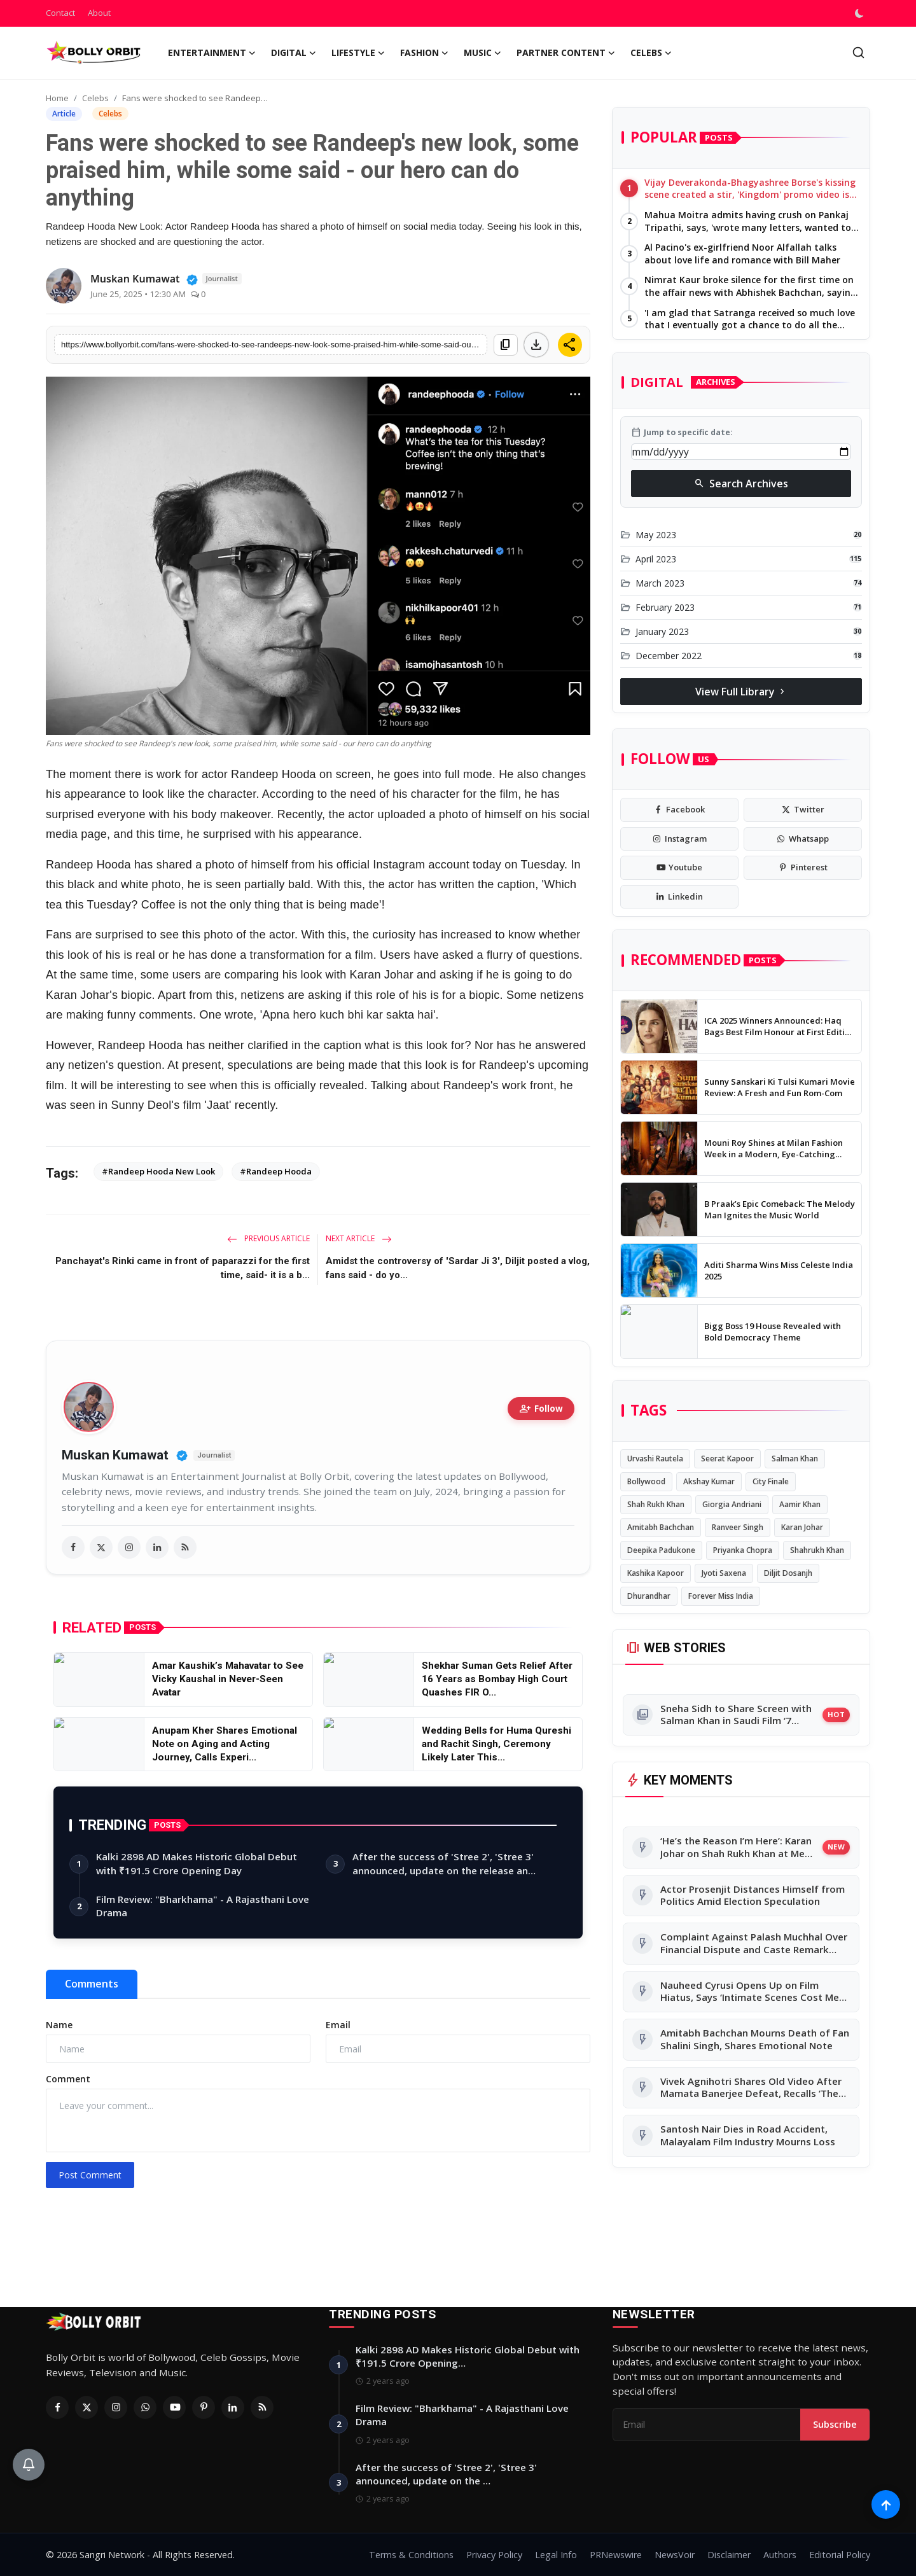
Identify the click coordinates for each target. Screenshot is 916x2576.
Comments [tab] (91, 1984)
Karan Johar (802, 1527)
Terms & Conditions (411, 2555)
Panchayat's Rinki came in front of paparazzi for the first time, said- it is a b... (182, 1268)
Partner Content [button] (566, 52)
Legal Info (556, 2555)
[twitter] (101, 1547)
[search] (858, 52)
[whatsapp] (803, 839)
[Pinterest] (203, 2407)
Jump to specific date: (682, 432)
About (99, 12)
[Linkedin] (232, 2407)
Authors (779, 2555)
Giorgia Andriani (731, 1504)
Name (59, 2025)
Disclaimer (729, 2555)
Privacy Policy (494, 2555)
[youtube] (679, 868)
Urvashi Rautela (655, 1458)
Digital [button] (293, 52)
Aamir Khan (800, 1504)
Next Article (359, 1238)
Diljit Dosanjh (788, 1573)
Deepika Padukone (661, 1550)
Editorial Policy (839, 2555)
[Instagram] (115, 2407)
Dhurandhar (648, 1596)
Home (57, 98)
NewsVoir (675, 2555)
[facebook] (73, 1547)
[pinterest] (803, 868)
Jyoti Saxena (724, 1573)
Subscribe (835, 2424)
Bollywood (646, 1481)
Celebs (95, 98)
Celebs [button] (651, 52)
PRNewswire (616, 2555)
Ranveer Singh (737, 1527)
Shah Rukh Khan (655, 1504)
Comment (68, 2079)
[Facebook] (57, 2407)
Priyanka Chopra (742, 1550)
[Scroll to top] (885, 2504)
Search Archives (741, 484)
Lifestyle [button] (358, 52)
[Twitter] (86, 2407)
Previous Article (268, 1238)
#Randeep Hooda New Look (158, 1171)
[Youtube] (174, 2407)
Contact (60, 12)
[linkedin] (157, 1547)
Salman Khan (795, 1458)
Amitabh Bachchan (660, 1527)
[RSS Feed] (262, 2407)
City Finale (771, 1481)
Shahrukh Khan (817, 1550)
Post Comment (90, 2175)
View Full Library (741, 692)
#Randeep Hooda (276, 1171)
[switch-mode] (860, 13)
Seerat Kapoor (727, 1458)
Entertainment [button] (212, 52)
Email (338, 2025)
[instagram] (129, 1547)
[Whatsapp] (145, 2407)
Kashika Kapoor (655, 1573)
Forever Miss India (720, 1596)
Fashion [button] (424, 52)
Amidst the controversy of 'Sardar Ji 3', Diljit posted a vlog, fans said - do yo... (458, 1268)
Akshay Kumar (709, 1481)
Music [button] (482, 52)
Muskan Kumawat (115, 1455)
